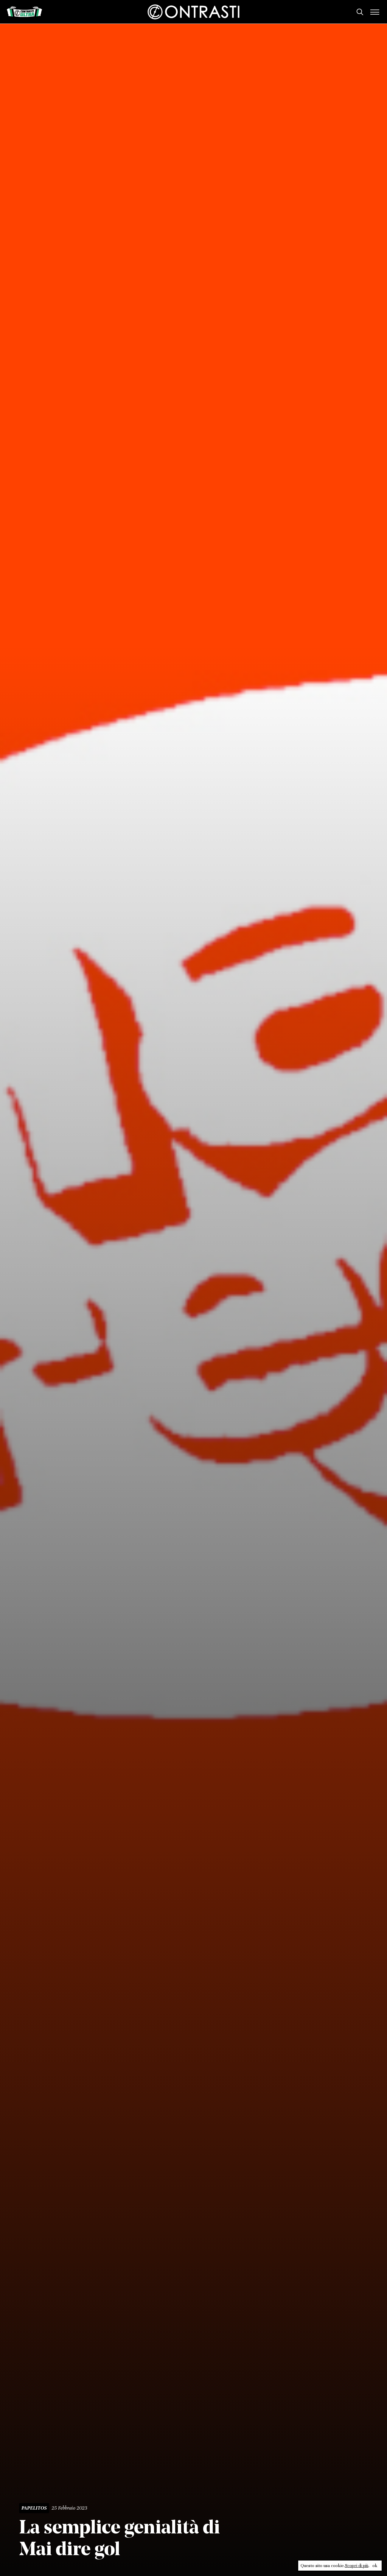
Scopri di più (356, 2565)
